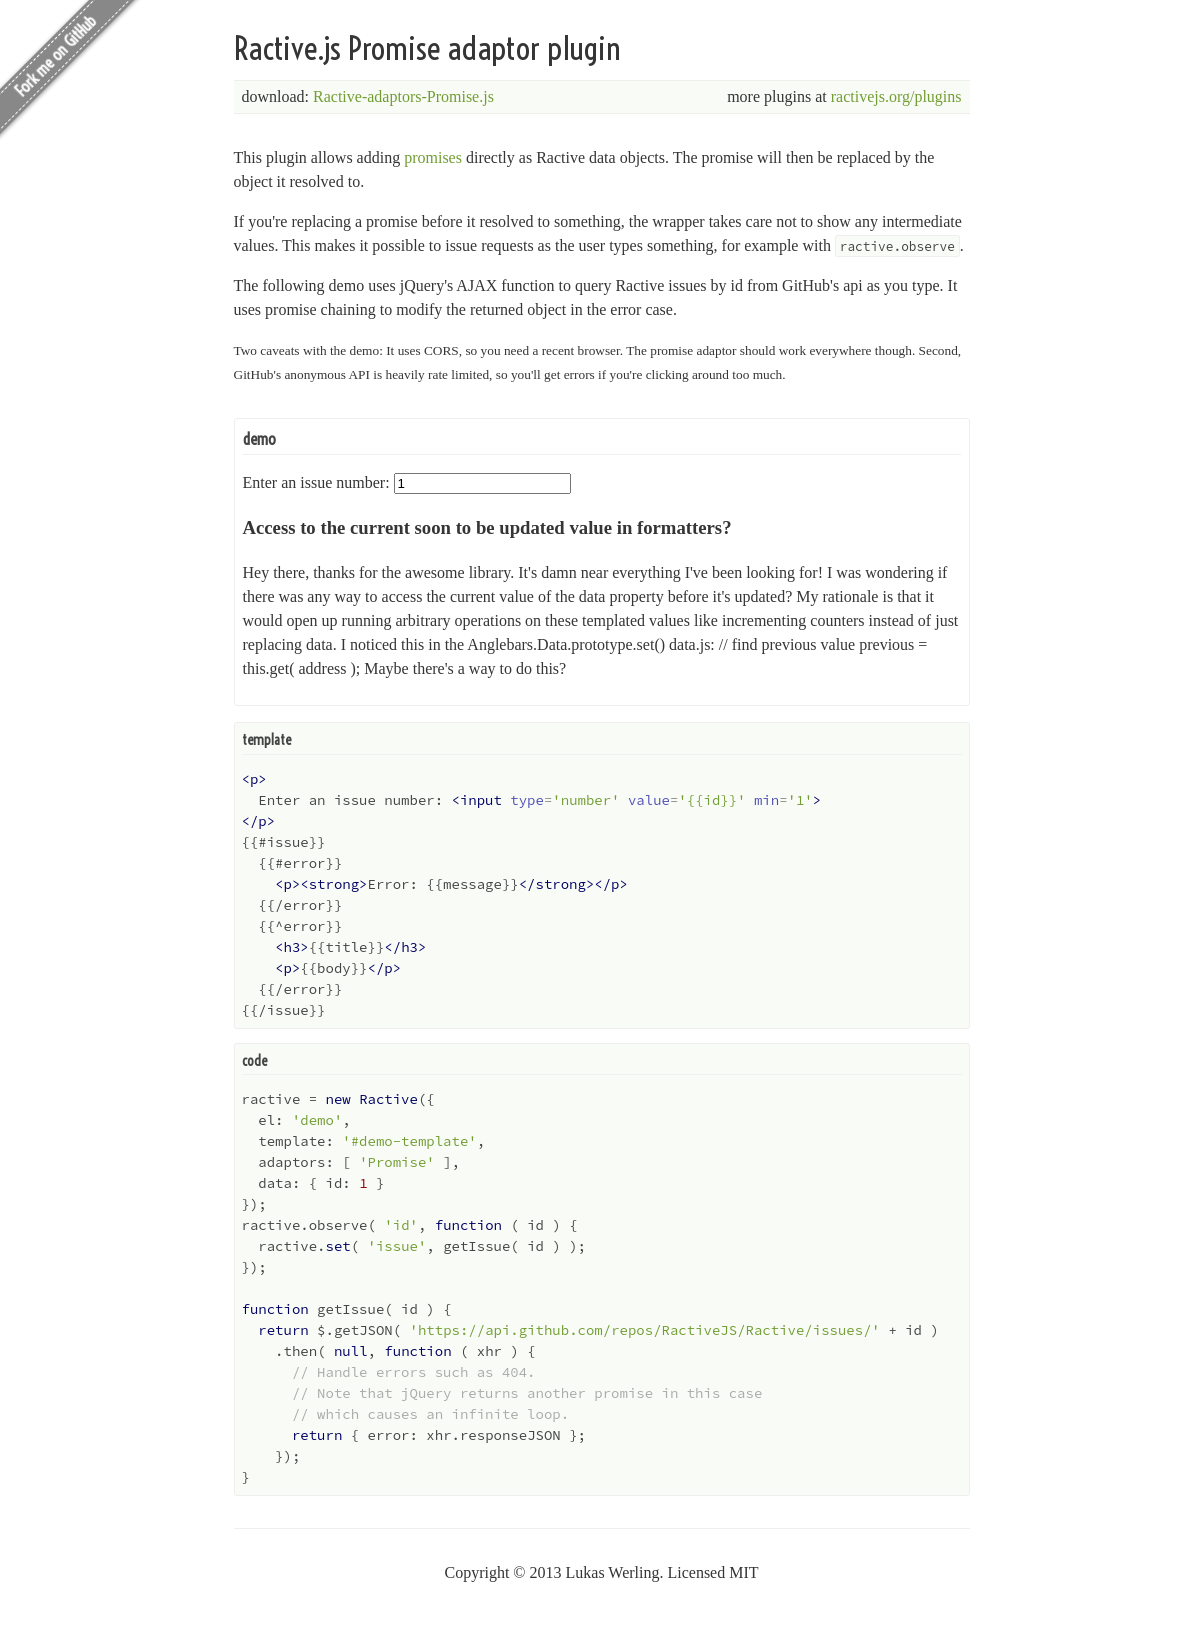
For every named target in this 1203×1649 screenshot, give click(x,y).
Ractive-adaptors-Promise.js (403, 96)
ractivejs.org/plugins (896, 96)
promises (433, 157)
